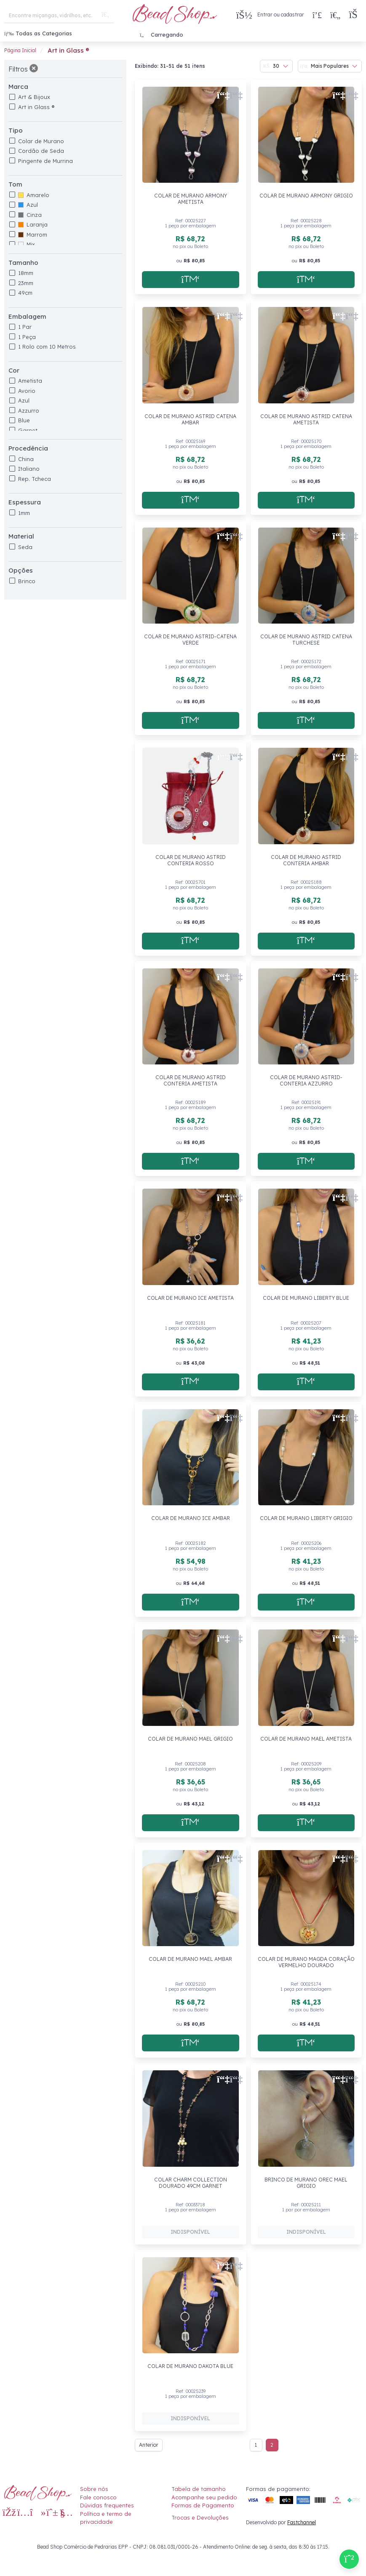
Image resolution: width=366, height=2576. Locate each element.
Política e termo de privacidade (105, 2517)
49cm (25, 292)
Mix (26, 244)
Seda (25, 547)
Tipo (15, 130)
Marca (18, 87)
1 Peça (27, 336)
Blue (24, 420)
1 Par (25, 326)
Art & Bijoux (34, 96)
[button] (355, 15)
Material (21, 536)
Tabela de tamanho (198, 2488)
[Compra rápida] (317, 15)
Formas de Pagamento (202, 2505)
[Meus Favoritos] (335, 15)
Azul (28, 204)
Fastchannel (301, 2522)
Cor (13, 370)
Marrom (32, 234)
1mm (24, 512)
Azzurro (28, 410)
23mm (25, 283)
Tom (15, 184)
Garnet (27, 430)
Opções (20, 570)
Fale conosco (98, 2497)
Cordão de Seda (41, 150)
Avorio (26, 390)
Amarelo (33, 195)
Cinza (30, 214)
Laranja (33, 224)
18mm (25, 272)
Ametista (30, 380)
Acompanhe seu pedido (204, 2497)
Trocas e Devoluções (200, 2517)
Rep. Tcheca (34, 478)
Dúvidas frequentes (107, 2505)
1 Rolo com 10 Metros (47, 346)
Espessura (24, 502)
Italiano (29, 468)
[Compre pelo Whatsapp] (349, 2559)
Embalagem (27, 316)
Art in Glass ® (36, 107)
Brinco (26, 581)
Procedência (28, 448)
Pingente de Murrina (45, 160)
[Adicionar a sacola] (190, 279)
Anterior (148, 2445)
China (26, 459)
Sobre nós (94, 2488)
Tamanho (23, 263)
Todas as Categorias (38, 33)
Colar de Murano (41, 141)
